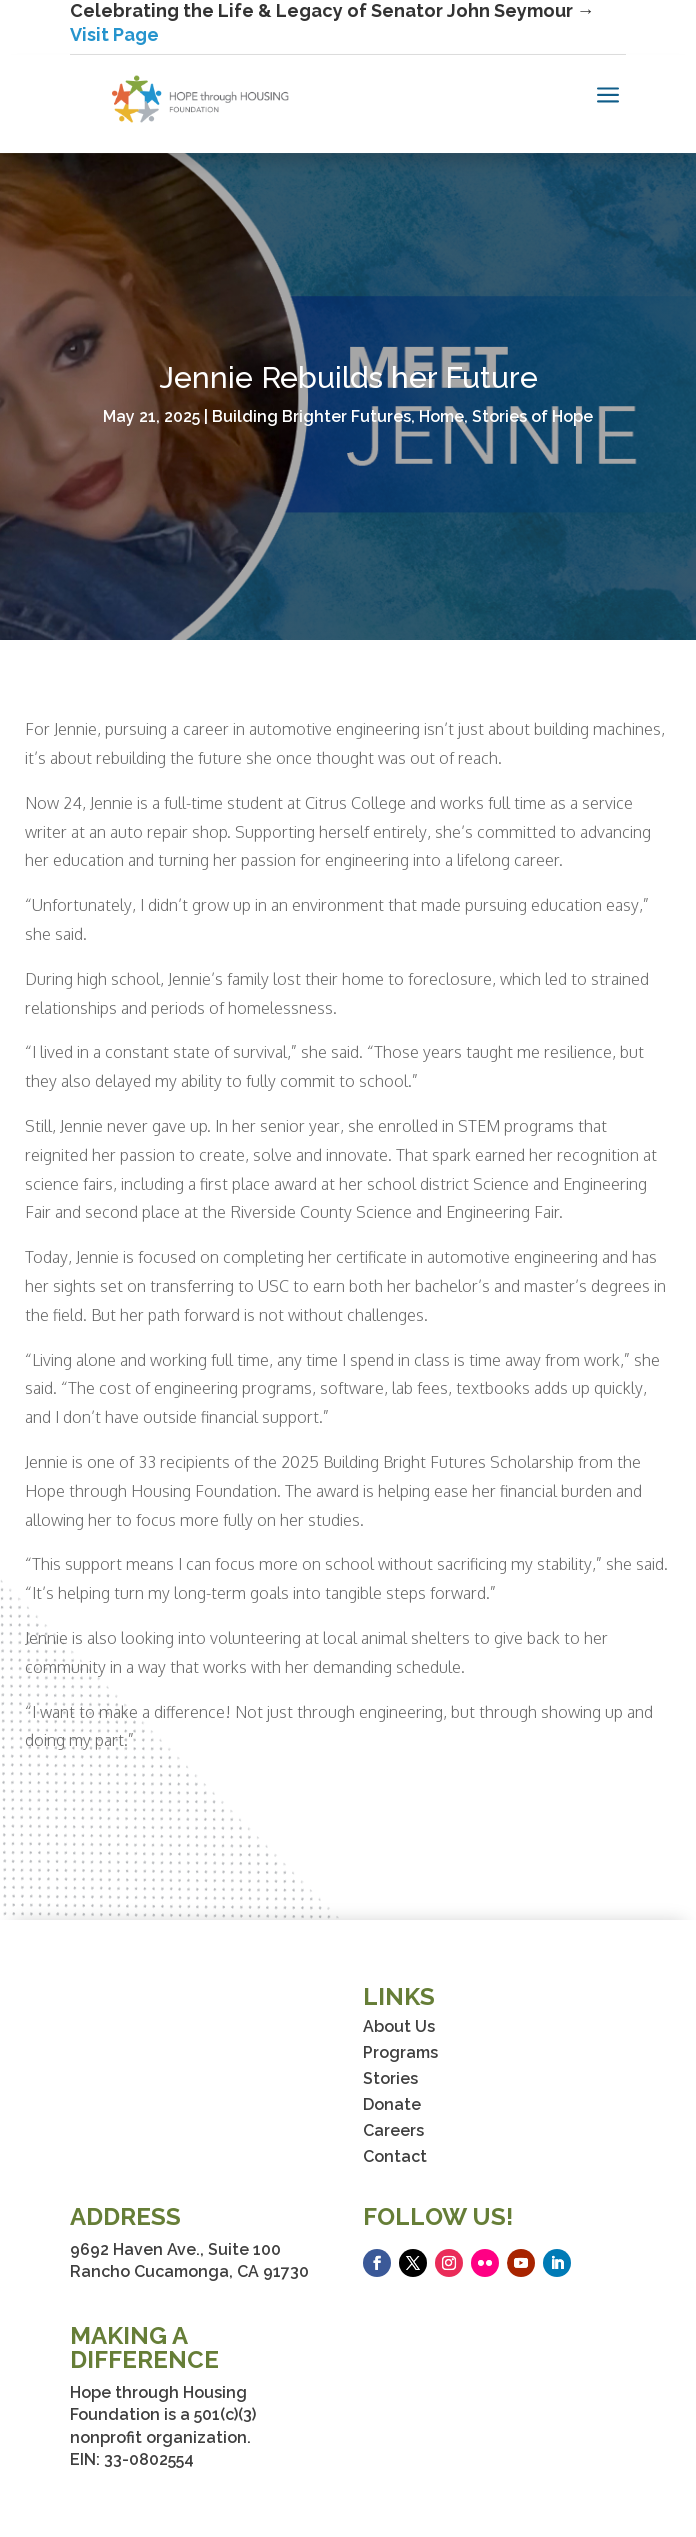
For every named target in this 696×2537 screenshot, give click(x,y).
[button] (377, 2263)
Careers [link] (393, 2130)
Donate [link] (392, 2104)
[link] (200, 98)
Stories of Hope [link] (532, 416)
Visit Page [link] (114, 34)
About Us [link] (399, 2026)
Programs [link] (400, 2052)
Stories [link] (390, 2078)
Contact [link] (395, 2156)
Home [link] (441, 416)
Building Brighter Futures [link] (311, 416)
